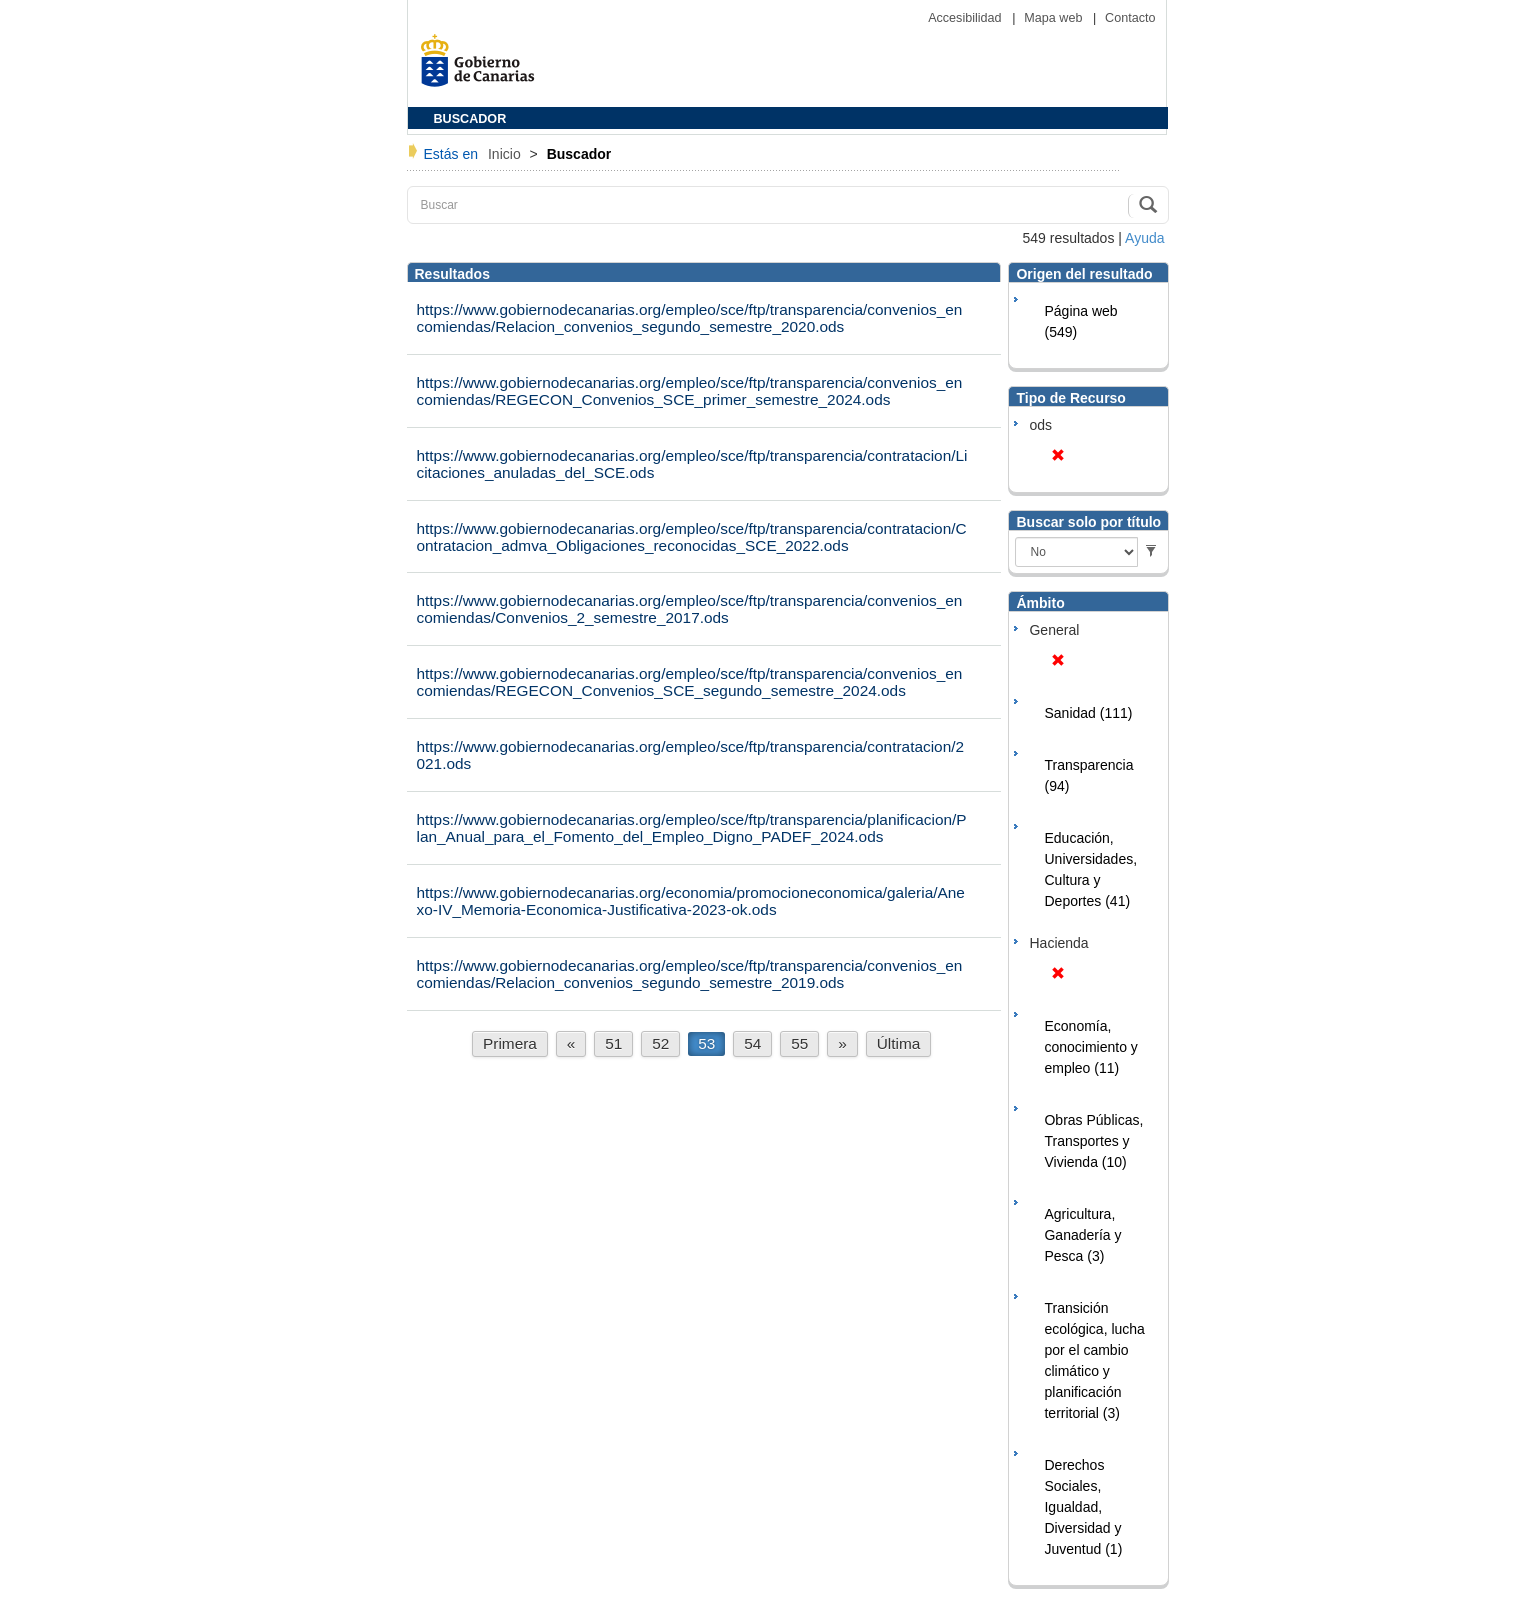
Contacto (1130, 18)
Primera (510, 1043)
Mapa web (1055, 18)
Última (899, 1043)
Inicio (506, 154)
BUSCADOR (470, 119)
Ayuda (1144, 238)
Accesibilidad (966, 18)
